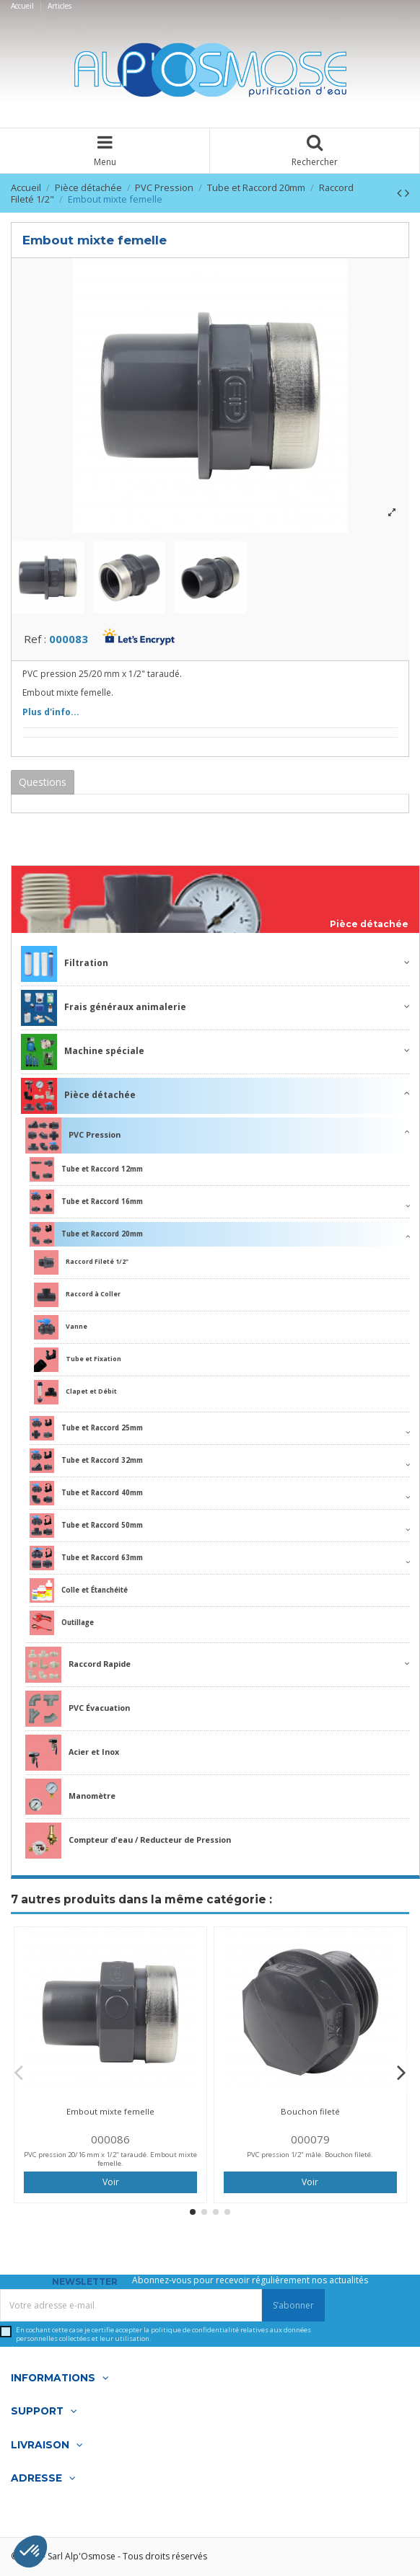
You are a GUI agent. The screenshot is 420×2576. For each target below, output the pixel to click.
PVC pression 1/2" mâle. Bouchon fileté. (310, 2154)
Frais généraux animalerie (103, 1008)
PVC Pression (73, 1135)
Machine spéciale (82, 1052)
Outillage (62, 1623)
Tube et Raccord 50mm (86, 1525)
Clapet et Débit (75, 1392)
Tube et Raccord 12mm (86, 1169)
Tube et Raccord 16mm (86, 1202)
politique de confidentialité (195, 2329)
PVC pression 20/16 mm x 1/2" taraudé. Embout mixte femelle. (110, 2159)
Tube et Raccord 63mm (86, 1558)
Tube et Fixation (77, 1359)
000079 (310, 2139)
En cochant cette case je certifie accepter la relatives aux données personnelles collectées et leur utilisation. (163, 2334)
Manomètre (70, 1797)
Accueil (23, 6)
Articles (59, 6)
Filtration (64, 964)
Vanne (60, 1327)
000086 (110, 2139)
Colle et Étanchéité (79, 1590)
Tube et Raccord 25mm (86, 1428)
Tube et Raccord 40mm (86, 1493)
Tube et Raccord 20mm (86, 1234)
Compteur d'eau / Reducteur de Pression (128, 1841)
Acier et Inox (72, 1753)
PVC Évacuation (77, 1709)
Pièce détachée (369, 924)
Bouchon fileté (310, 2111)
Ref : (35, 639)
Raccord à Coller (77, 1295)
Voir (110, 2182)
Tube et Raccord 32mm (86, 1460)
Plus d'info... (50, 712)
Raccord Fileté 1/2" (81, 1262)
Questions (42, 782)
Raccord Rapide (78, 1665)
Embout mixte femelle (110, 2111)
